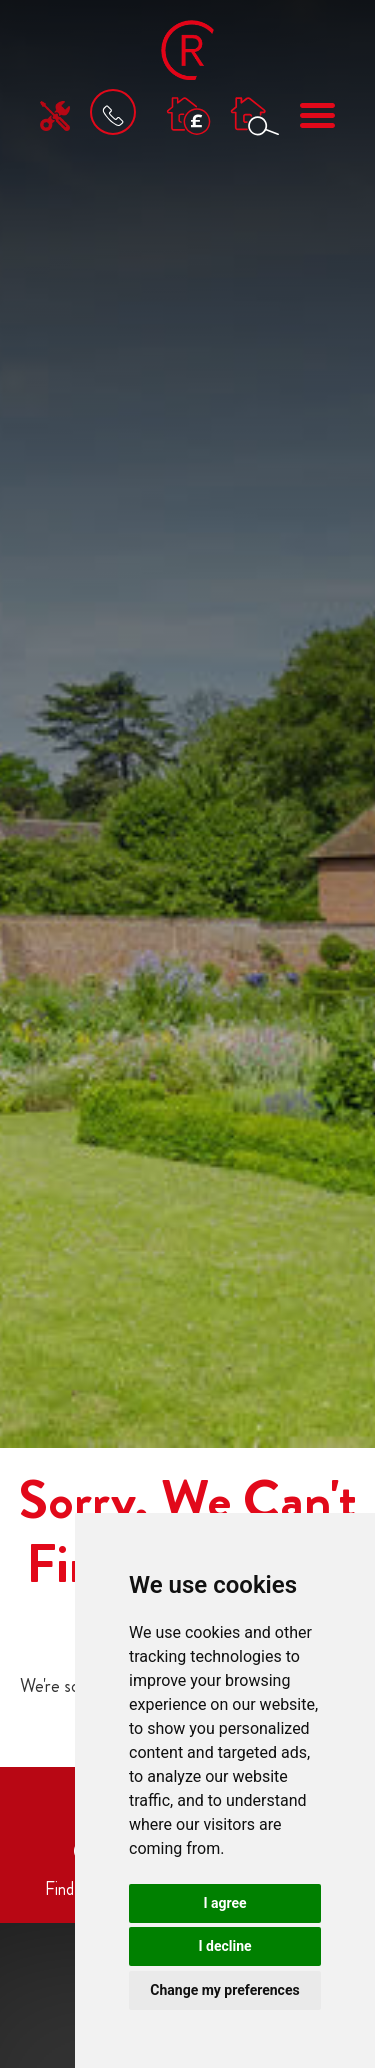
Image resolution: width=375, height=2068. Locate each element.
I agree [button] (224, 1903)
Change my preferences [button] (224, 1990)
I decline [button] (224, 1946)
